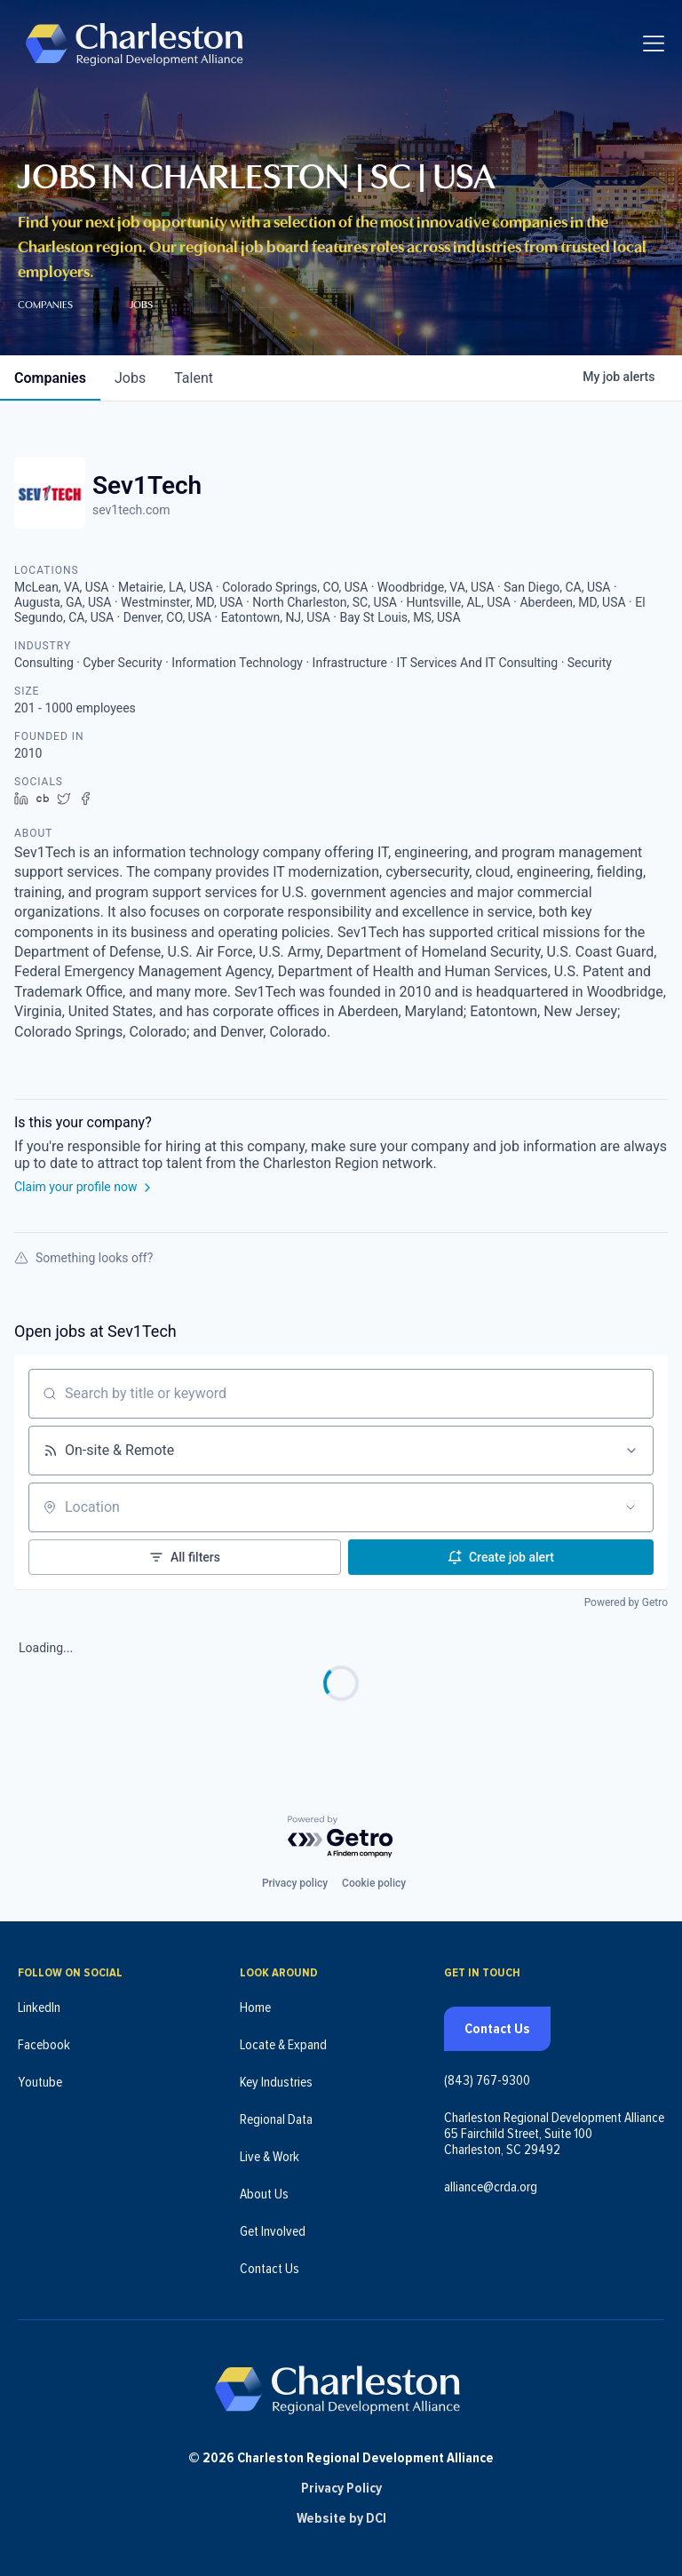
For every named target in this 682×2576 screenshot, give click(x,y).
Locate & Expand (283, 2043)
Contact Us (269, 2267)
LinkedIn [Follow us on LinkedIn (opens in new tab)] (39, 2006)
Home (255, 2006)
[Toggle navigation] (653, 44)
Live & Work (269, 2155)
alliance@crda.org (490, 2185)
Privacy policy (295, 1881)
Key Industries (276, 2080)
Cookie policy (374, 1881)
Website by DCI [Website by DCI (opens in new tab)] (341, 2518)
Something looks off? (83, 1258)
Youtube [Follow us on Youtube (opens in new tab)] (40, 2080)
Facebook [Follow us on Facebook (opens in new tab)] (44, 2043)
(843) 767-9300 (487, 2078)
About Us (264, 2192)
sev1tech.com (131, 510)
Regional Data (276, 2118)
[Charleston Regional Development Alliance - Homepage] (135, 44)
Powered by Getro (626, 1602)
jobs (130, 378)
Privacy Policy (341, 2488)
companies (50, 378)
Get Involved (272, 2229)
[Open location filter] (630, 1507)
